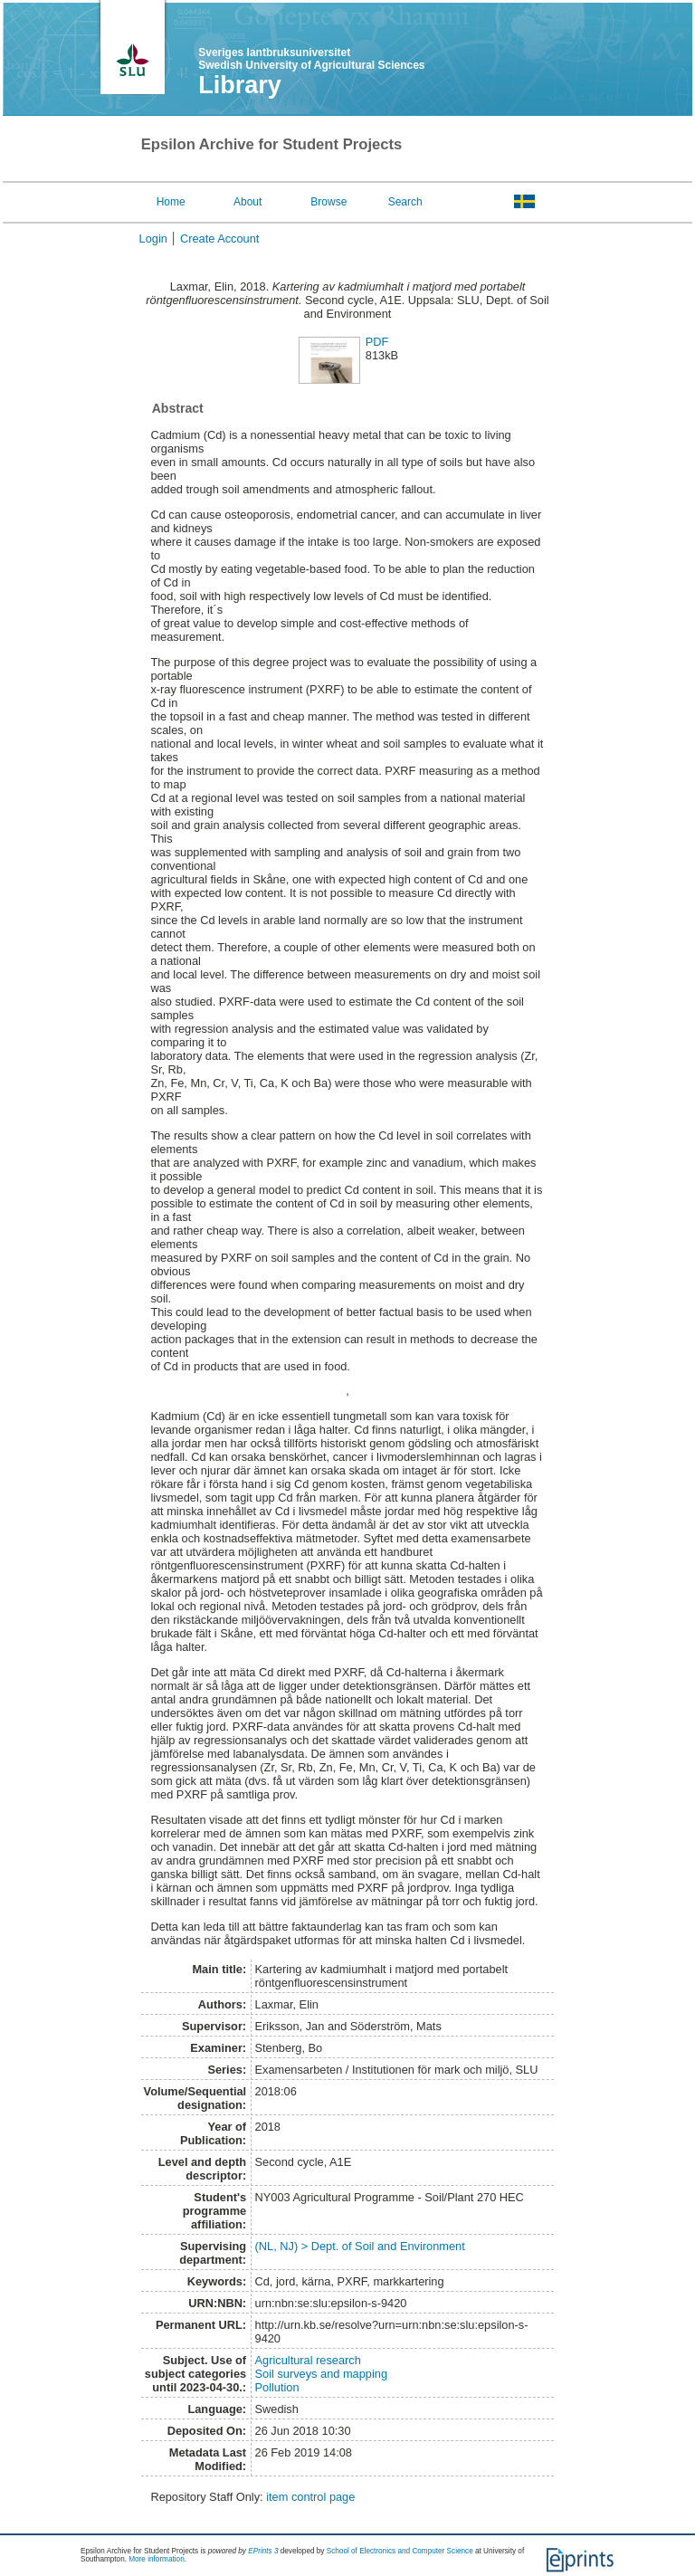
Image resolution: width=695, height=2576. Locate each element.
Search (405, 202)
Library (239, 85)
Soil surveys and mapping (321, 2373)
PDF (377, 341)
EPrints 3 (263, 2551)
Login (153, 238)
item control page (310, 2497)
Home (171, 202)
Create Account (220, 238)
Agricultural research (308, 2360)
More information (156, 2559)
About (247, 202)
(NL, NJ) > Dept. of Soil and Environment (360, 2246)
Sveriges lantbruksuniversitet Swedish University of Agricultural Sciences (311, 59)
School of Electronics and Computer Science (400, 2551)
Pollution (277, 2387)
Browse (328, 202)
